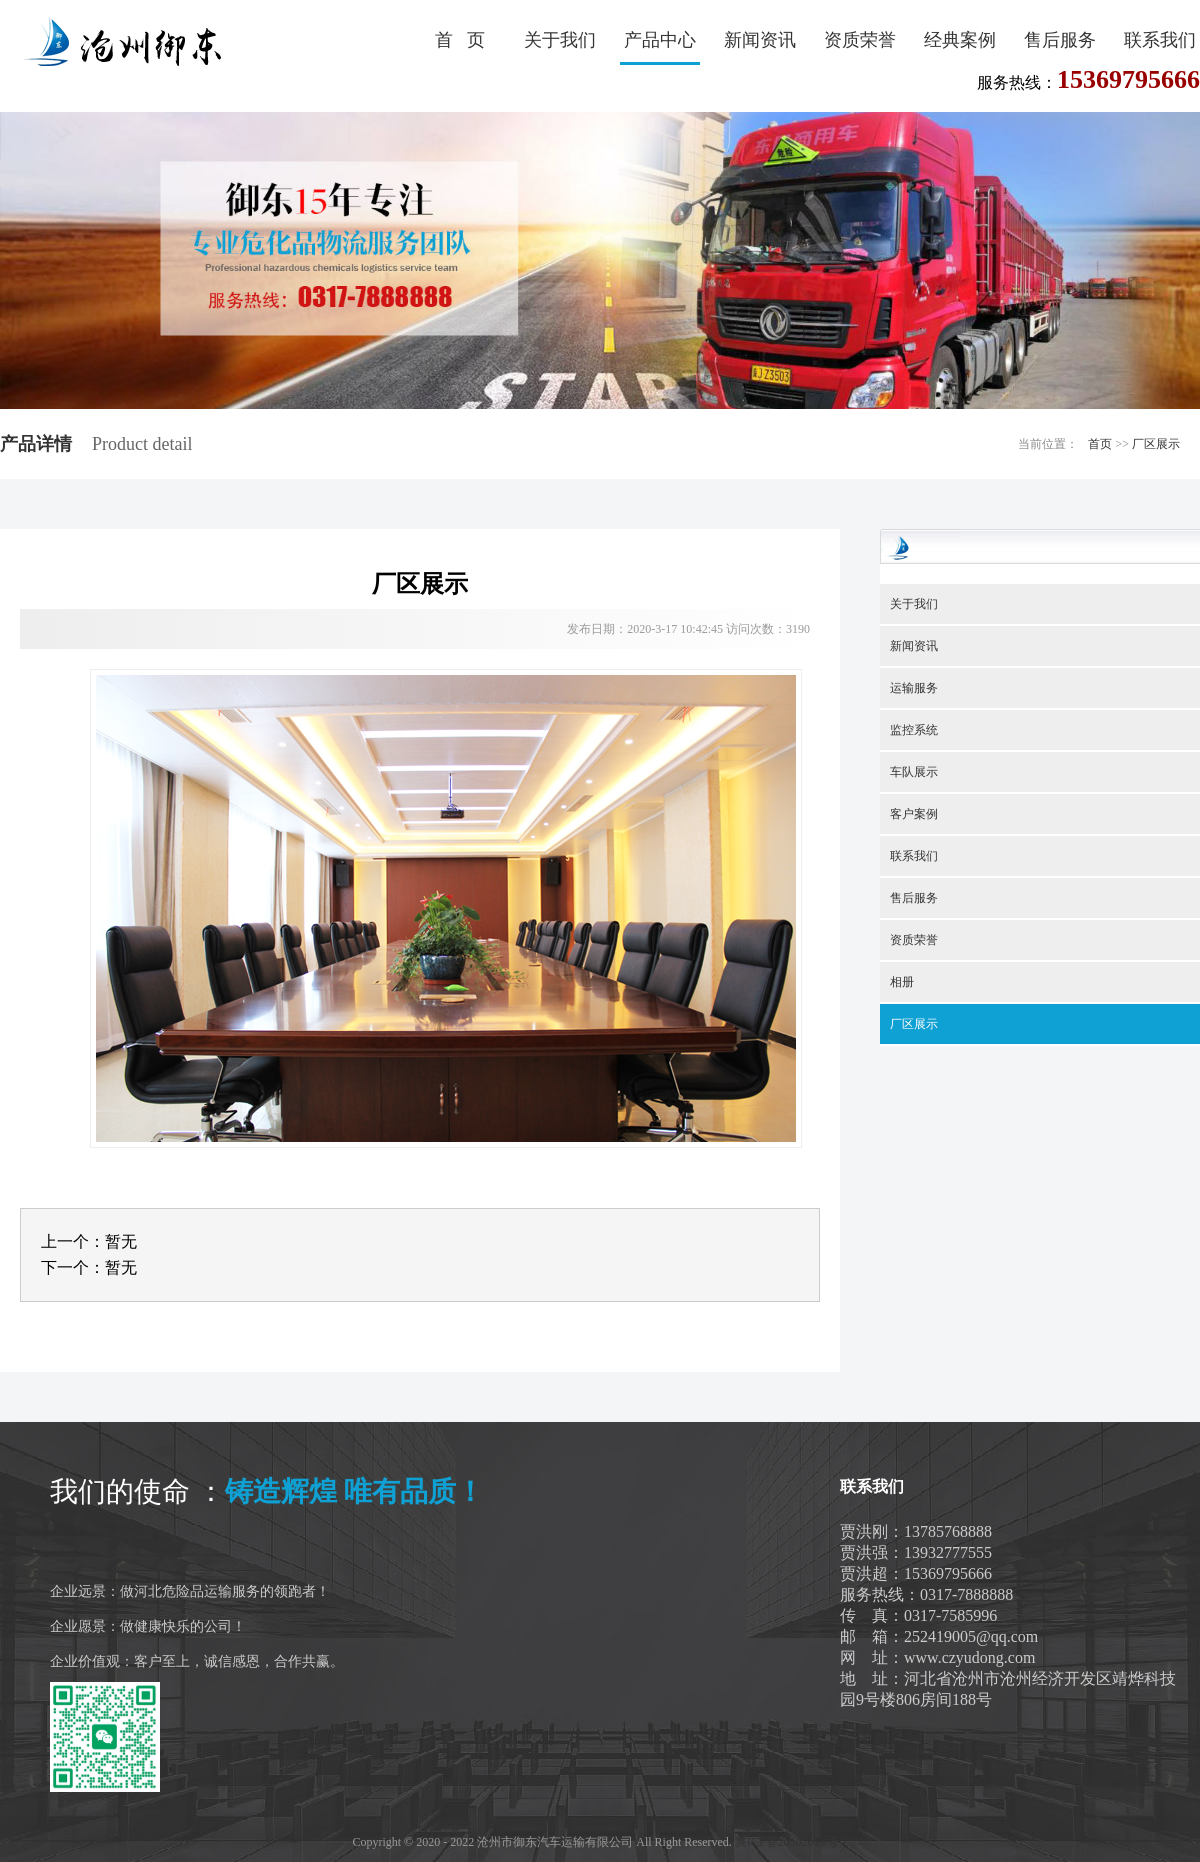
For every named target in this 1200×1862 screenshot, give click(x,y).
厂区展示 (1156, 444)
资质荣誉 (860, 40)
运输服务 (914, 688)
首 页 (460, 40)
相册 (902, 982)
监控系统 (914, 730)
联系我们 (1160, 40)
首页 (1100, 444)
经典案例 (960, 40)
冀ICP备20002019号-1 (791, 1842)
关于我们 (560, 40)
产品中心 (660, 40)
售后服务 (1060, 40)
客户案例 (914, 814)
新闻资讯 (760, 40)
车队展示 (914, 772)
